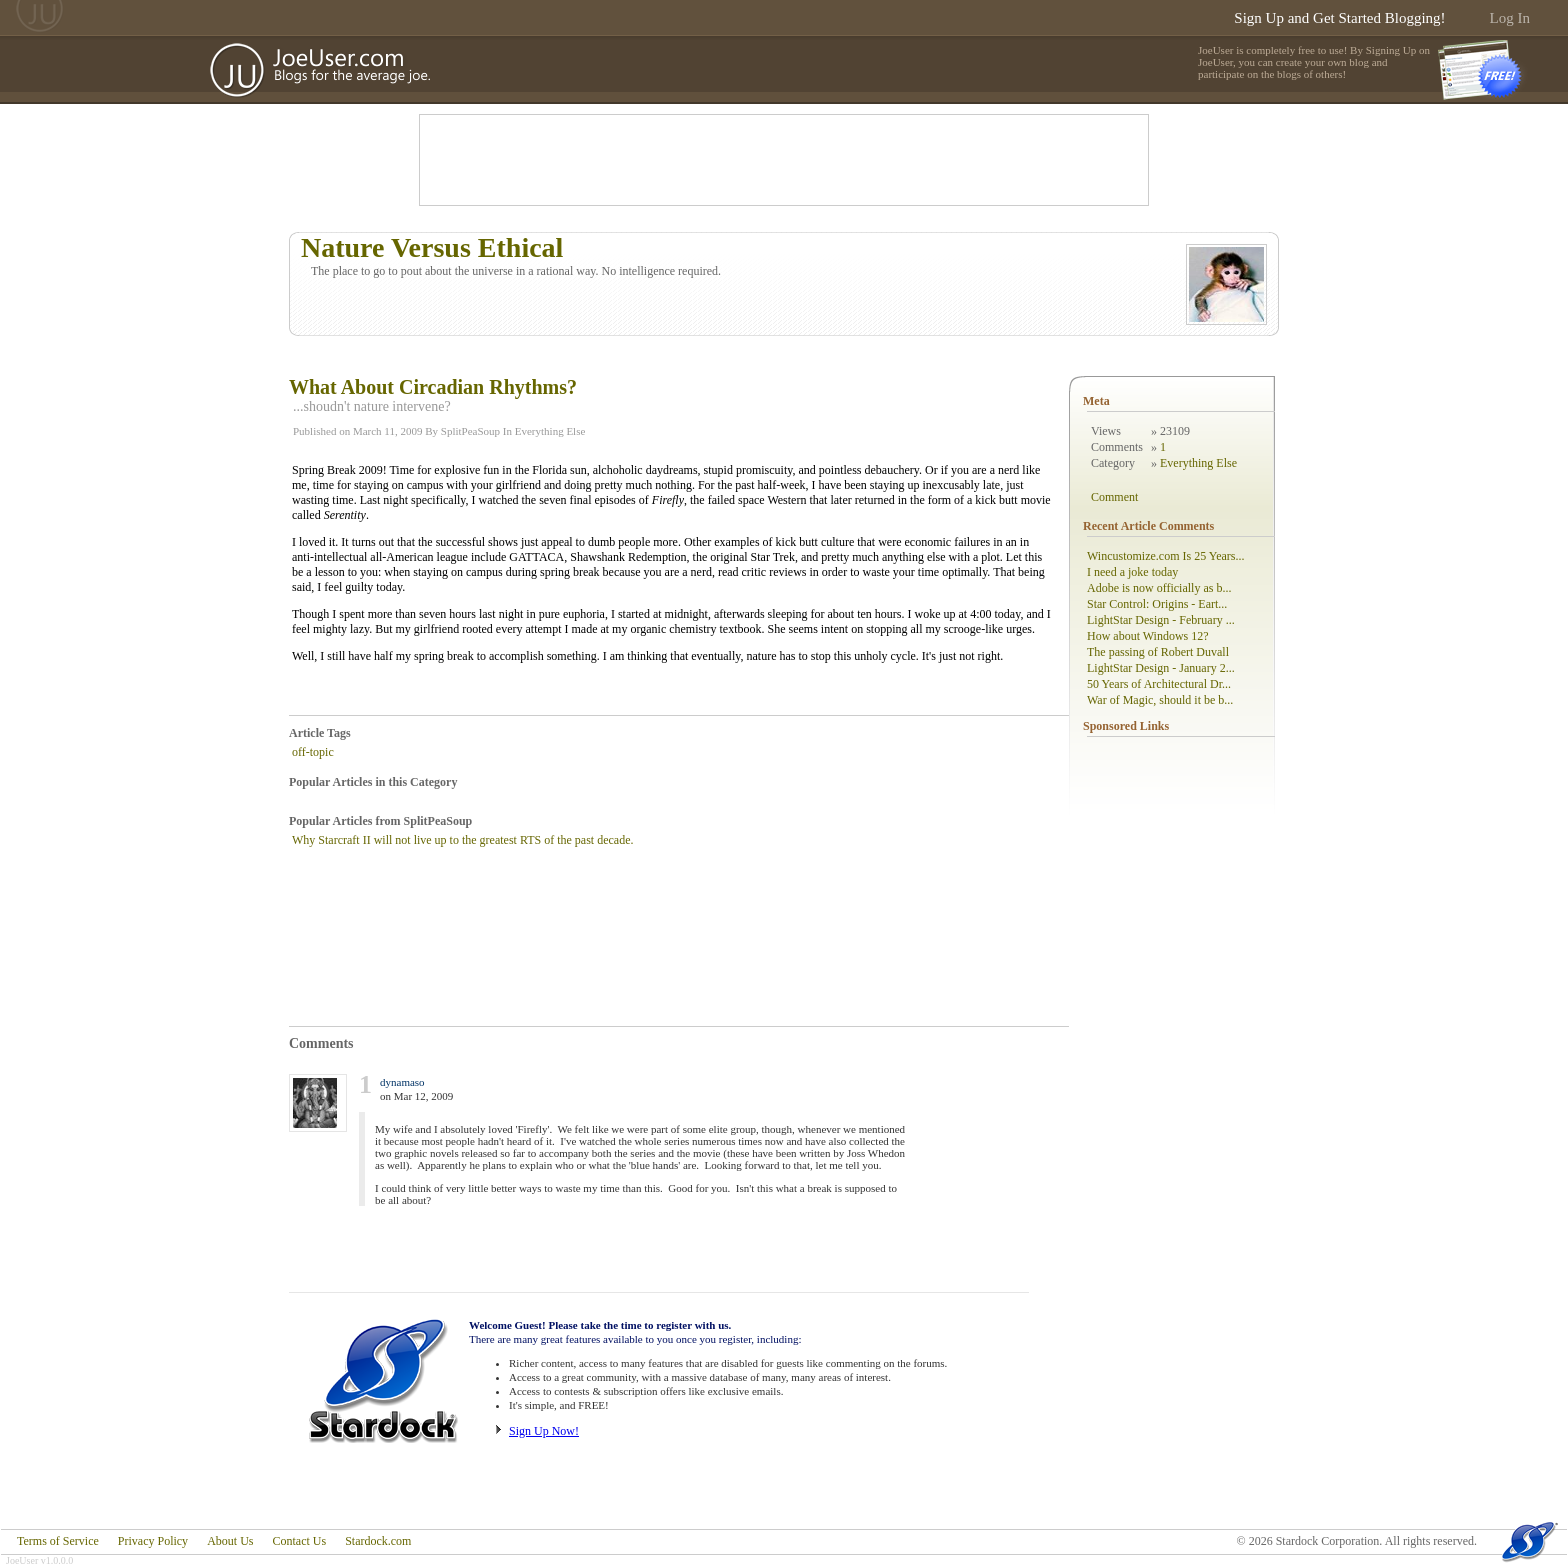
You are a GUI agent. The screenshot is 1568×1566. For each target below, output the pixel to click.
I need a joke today (1132, 572)
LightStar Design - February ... (1161, 620)
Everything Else (550, 431)
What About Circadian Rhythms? (433, 387)
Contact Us (299, 1541)
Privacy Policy (153, 1541)
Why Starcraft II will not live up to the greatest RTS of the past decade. (463, 840)
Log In (1510, 18)
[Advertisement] (784, 160)
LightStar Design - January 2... (1161, 668)
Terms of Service (58, 1541)
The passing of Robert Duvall (1158, 652)
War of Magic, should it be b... (1160, 700)
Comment (1114, 497)
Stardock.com (378, 1541)
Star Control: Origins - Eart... (1157, 604)
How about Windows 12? (1148, 636)
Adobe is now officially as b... (1159, 588)
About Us (230, 1541)
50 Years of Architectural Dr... (1159, 684)
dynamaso (402, 1082)
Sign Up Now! (544, 1431)
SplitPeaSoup (470, 431)
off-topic (313, 752)
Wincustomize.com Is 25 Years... (1166, 556)
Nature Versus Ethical (432, 247)
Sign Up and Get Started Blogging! (1339, 18)
